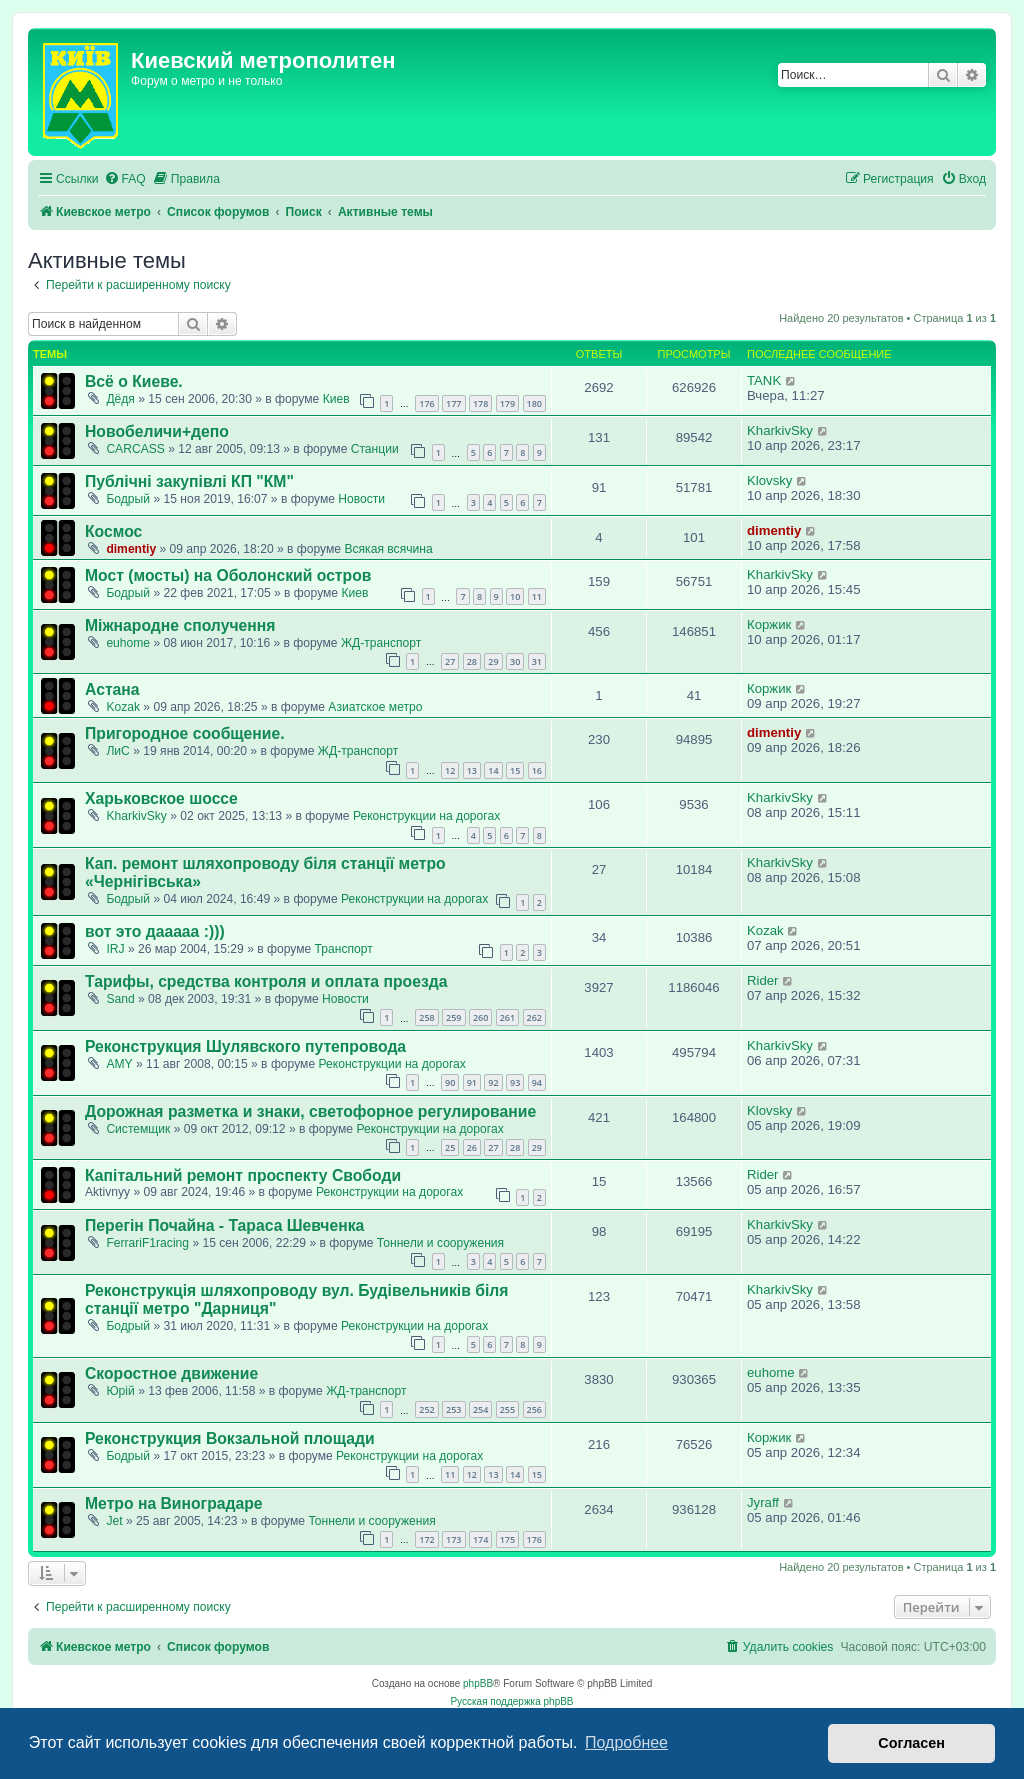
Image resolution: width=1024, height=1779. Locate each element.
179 (507, 403)
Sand (120, 999)
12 (450, 770)
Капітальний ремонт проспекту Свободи (243, 1175)
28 (472, 661)
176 (426, 403)
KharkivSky (780, 430)
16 (537, 770)
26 (472, 1147)
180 (534, 403)
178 (480, 403)
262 (534, 1017)
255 (507, 1409)
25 (450, 1147)
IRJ (115, 949)
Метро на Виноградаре (174, 1503)
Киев (336, 399)
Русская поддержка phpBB (511, 1701)
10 (515, 596)
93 (515, 1082)
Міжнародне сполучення (180, 625)
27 (450, 661)
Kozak (123, 707)
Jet (114, 1521)
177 (453, 403)
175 (507, 1539)
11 (537, 596)
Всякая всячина (388, 549)
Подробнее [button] (626, 1742)
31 (537, 661)
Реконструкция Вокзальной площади (230, 1438)
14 (493, 770)
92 (493, 1082)
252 (426, 1409)
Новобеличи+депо (157, 431)
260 (480, 1017)
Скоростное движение (171, 1373)
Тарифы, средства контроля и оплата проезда (266, 981)
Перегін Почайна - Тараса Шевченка (224, 1225)
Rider (763, 980)
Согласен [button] (911, 1743)
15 (515, 770)
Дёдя (120, 399)
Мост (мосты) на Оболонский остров (228, 575)
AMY (119, 1064)
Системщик (138, 1129)
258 (426, 1017)
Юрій (120, 1391)
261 (507, 1017)
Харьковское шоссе (161, 798)
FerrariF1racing (147, 1243)
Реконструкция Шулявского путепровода (245, 1046)
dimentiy (131, 549)
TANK (764, 380)
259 (453, 1017)
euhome (128, 643)
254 (480, 1409)
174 (480, 1539)
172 (426, 1539)
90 (450, 1082)
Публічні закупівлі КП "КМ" (189, 481)
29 (493, 661)
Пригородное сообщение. (185, 733)
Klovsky (769, 480)
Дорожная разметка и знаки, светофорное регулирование (310, 1111)
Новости (361, 499)
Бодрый (128, 499)
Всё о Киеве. (134, 381)
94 (537, 1082)
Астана (112, 689)
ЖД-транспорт (381, 643)
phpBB (478, 1683)
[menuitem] (125, 179)
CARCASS (135, 449)
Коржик (769, 624)
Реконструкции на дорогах (426, 816)
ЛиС (117, 751)
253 (453, 1409)
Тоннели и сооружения (440, 1243)
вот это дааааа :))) (155, 931)
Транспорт (344, 949)
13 (472, 770)
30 (515, 661)
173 (453, 1539)
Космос (113, 531)
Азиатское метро (375, 707)
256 (534, 1409)
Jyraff (763, 1502)
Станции (375, 449)
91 (472, 1082)
